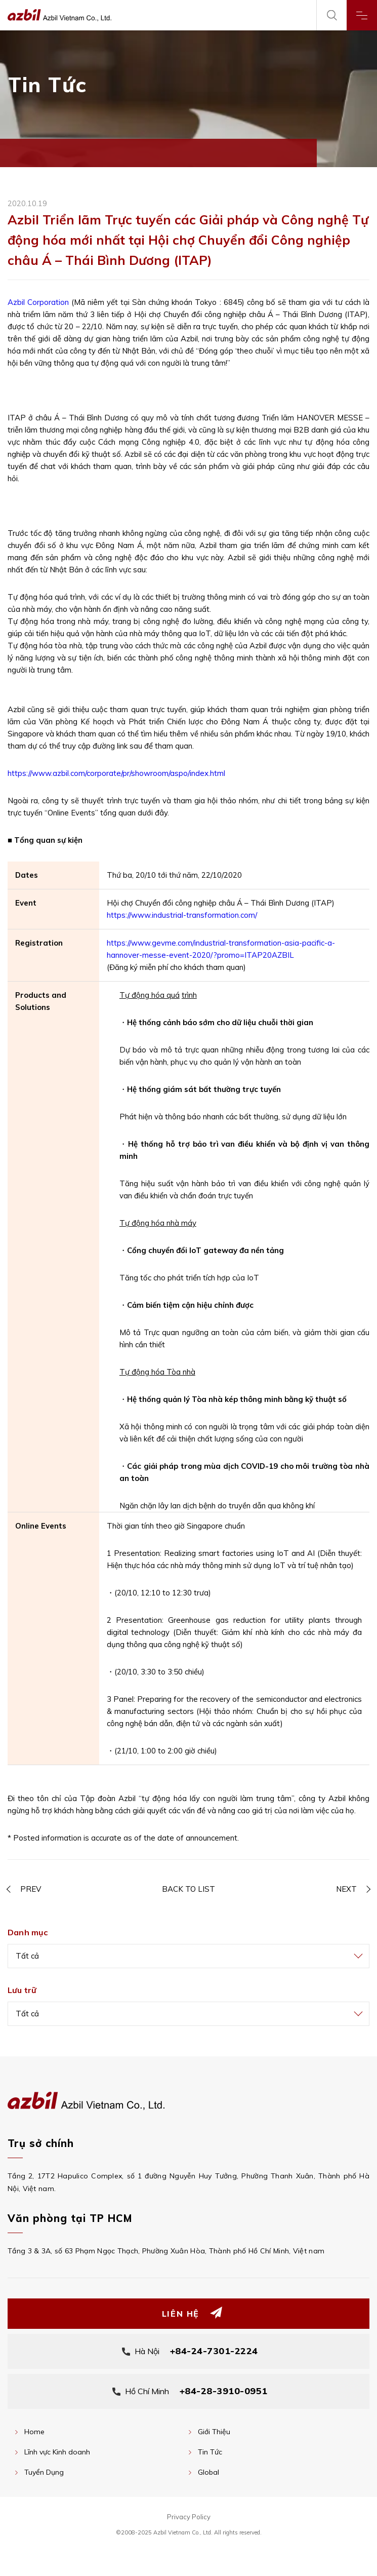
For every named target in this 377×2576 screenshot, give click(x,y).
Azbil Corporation (38, 302)
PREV (30, 1889)
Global (208, 2472)
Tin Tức (210, 2451)
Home (34, 2431)
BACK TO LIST (188, 1889)
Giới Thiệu (214, 2431)
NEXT (346, 1889)
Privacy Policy (189, 2517)
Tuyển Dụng (44, 2472)
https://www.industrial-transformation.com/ (182, 915)
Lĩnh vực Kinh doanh (57, 2451)
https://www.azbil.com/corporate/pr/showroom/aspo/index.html (116, 773)
